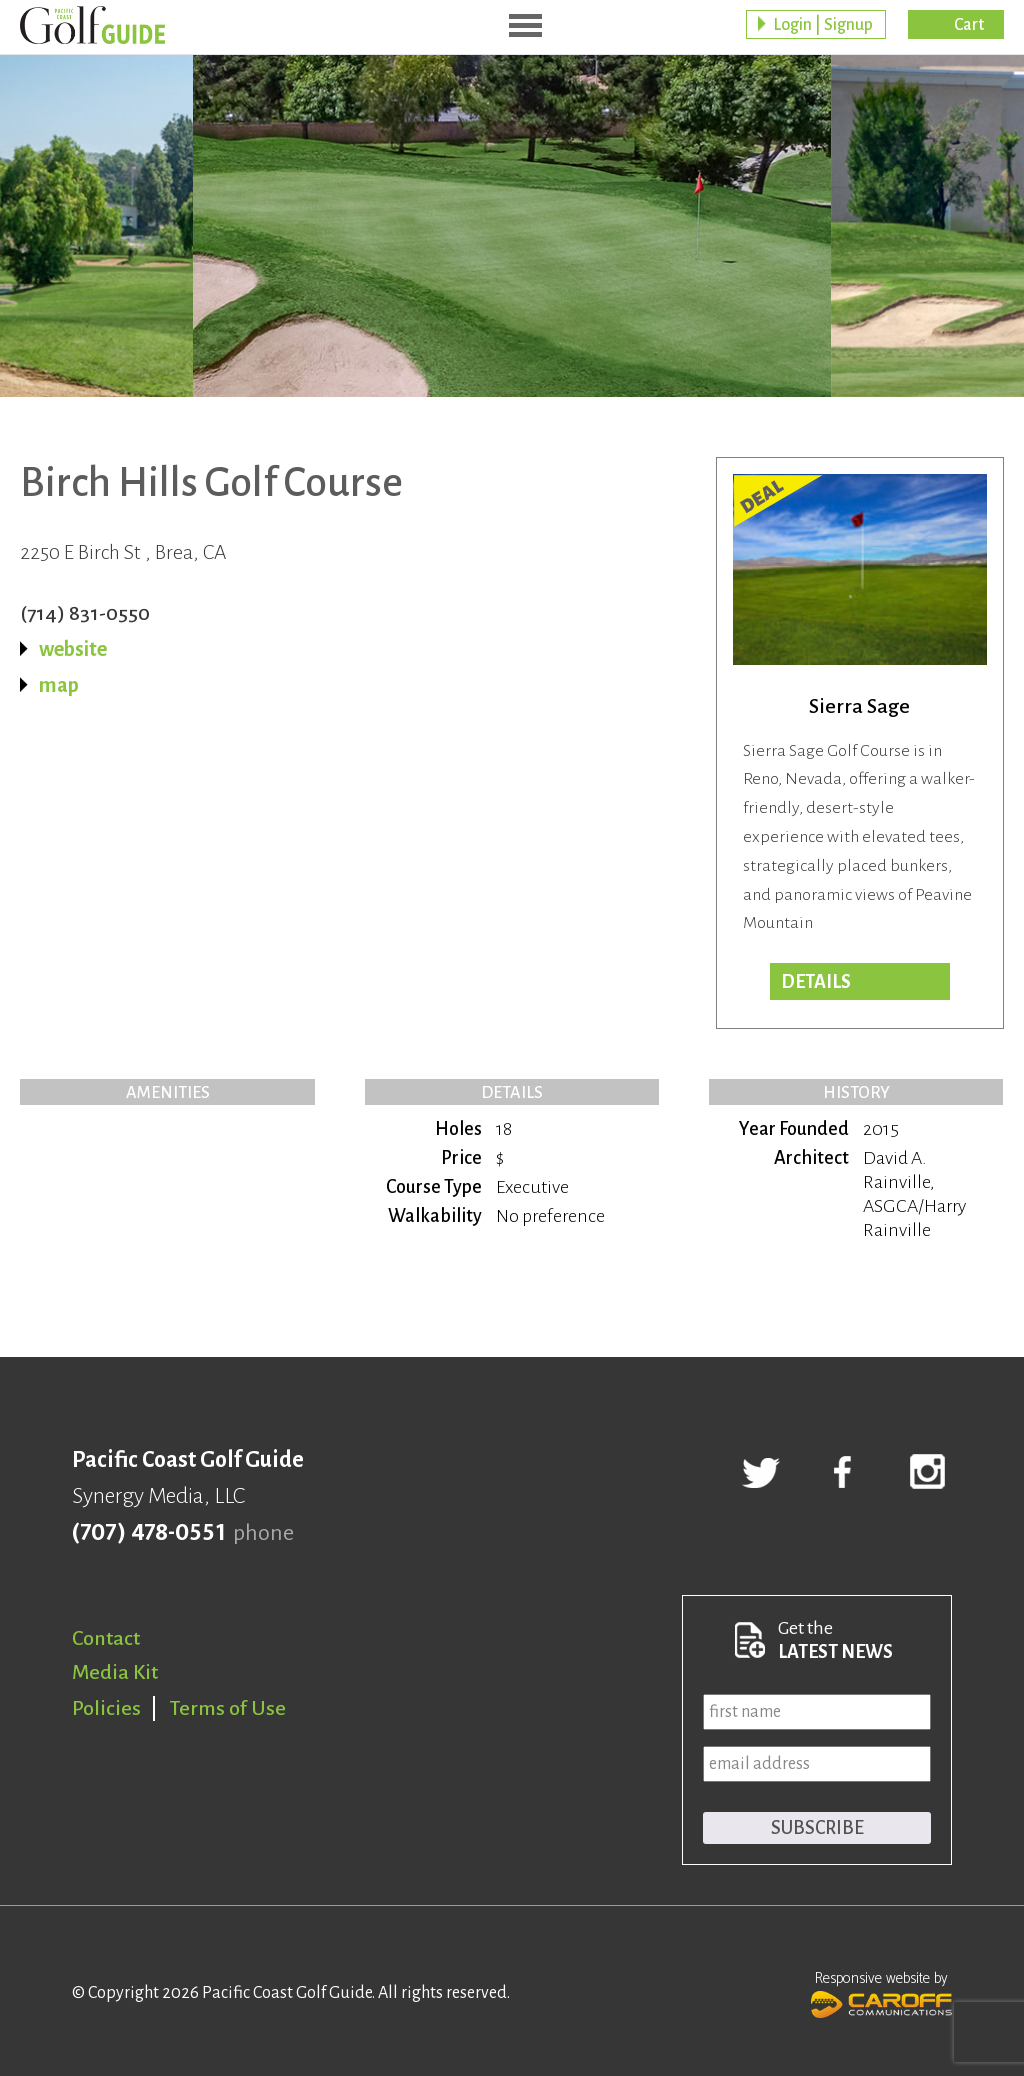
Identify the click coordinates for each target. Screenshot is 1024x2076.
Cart (969, 25)
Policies (106, 1708)
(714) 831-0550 (85, 613)
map (59, 685)
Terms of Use (228, 1708)
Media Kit (115, 1672)
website (73, 649)
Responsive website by (881, 1992)
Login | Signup (823, 25)
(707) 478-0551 (148, 1533)
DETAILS (816, 982)
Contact (106, 1638)
